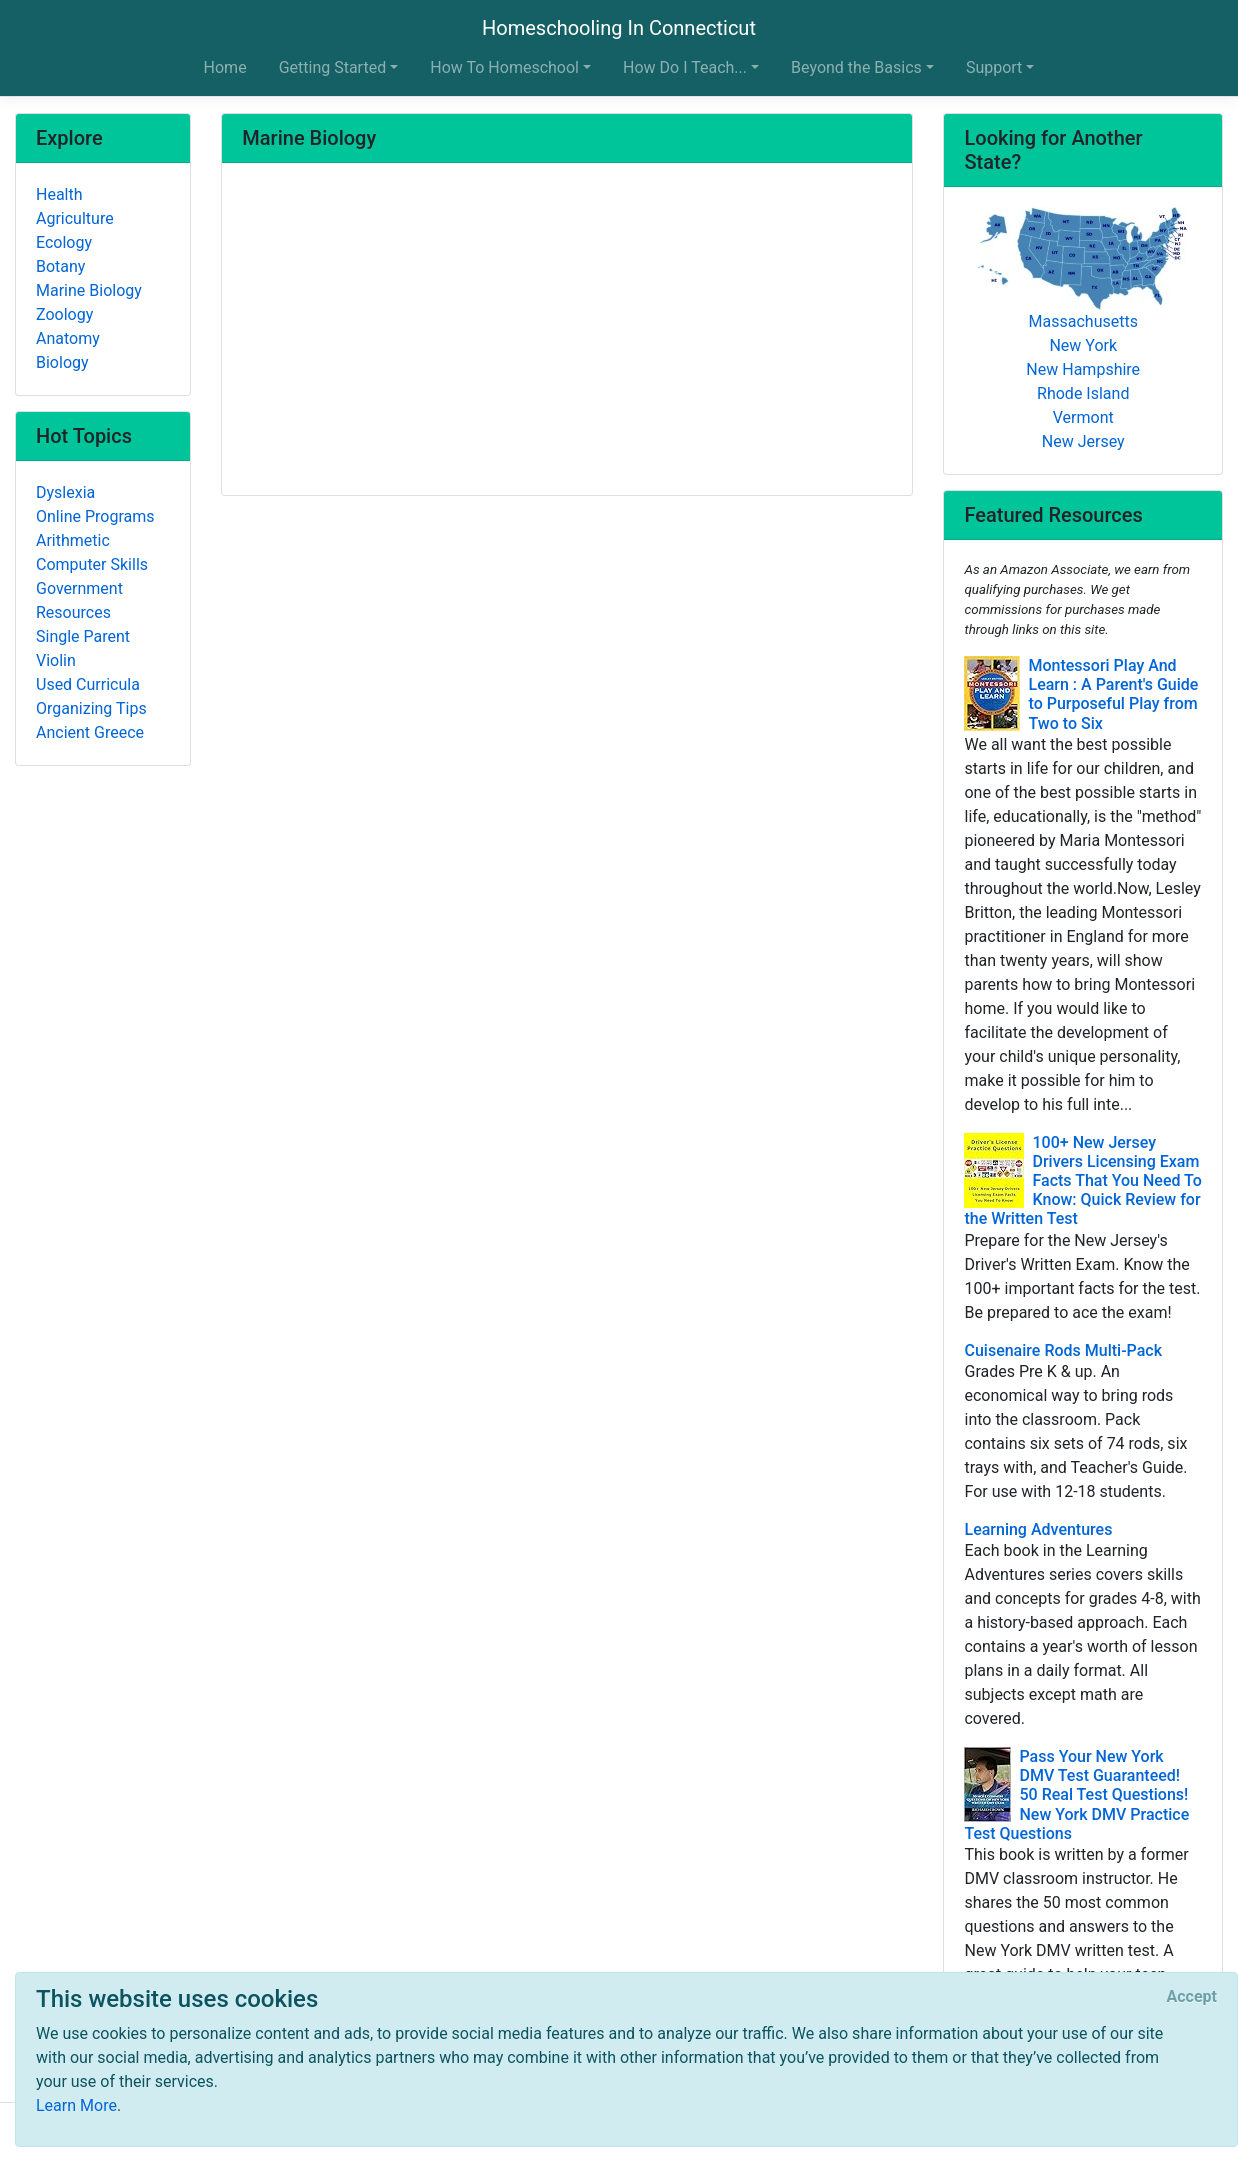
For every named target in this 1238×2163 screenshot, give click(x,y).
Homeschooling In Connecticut (619, 28)
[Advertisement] (567, 331)
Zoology (64, 314)
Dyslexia (65, 492)
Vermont (1083, 417)
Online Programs (95, 516)
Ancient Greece (90, 732)
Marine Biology (89, 290)
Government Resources (79, 600)
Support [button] (994, 67)
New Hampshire (1083, 369)
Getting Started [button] (333, 67)
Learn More (76, 2105)
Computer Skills (92, 564)
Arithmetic (73, 540)
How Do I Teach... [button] (685, 67)
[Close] (1192, 1997)
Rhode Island (1083, 393)
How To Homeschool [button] (504, 67)
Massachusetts (1083, 321)
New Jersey (1083, 441)
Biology (62, 362)
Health (59, 194)
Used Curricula (88, 684)
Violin (56, 660)
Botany (60, 266)
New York (1083, 345)
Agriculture (75, 218)
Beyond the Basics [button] (856, 67)
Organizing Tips (91, 708)
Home (225, 67)
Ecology (64, 242)
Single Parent (83, 636)
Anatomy (68, 338)
